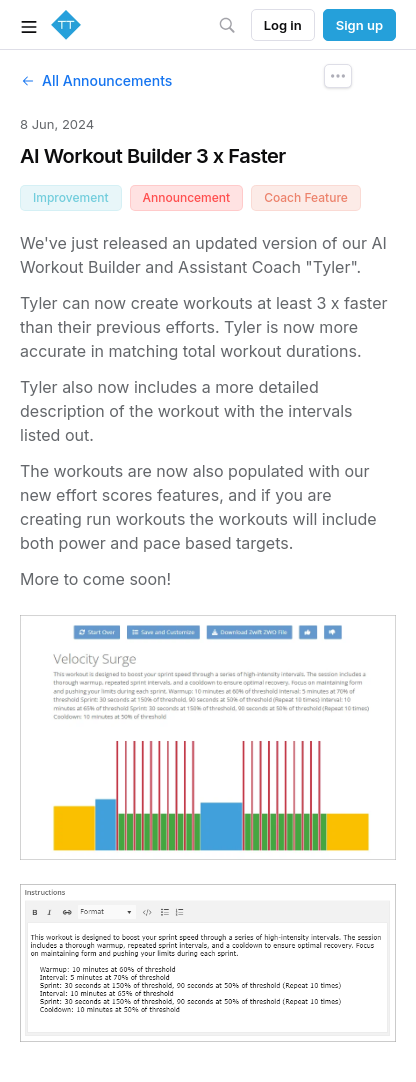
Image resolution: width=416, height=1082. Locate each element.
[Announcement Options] (338, 76)
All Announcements (96, 80)
